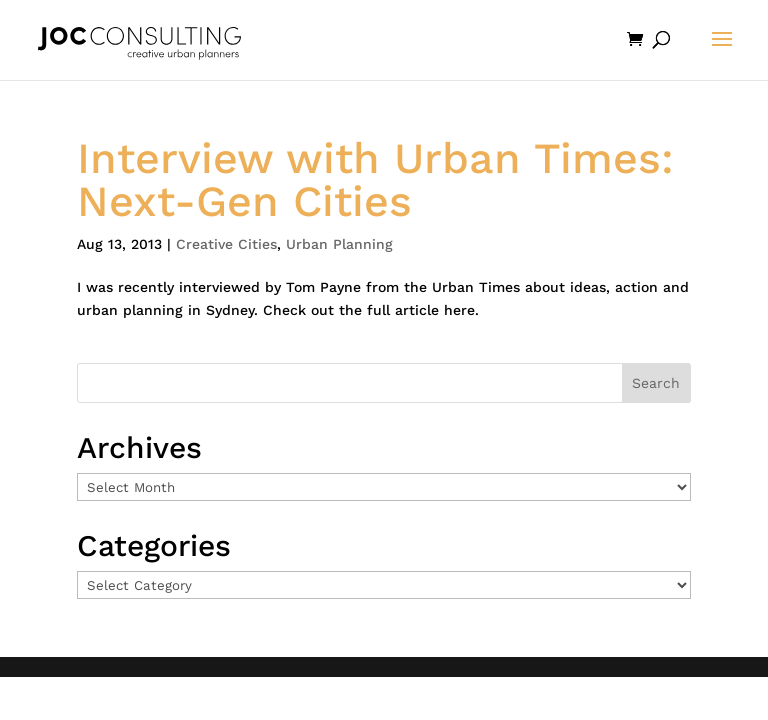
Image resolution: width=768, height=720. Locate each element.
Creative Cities (226, 244)
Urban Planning (339, 244)
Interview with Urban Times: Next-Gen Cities (375, 179)
